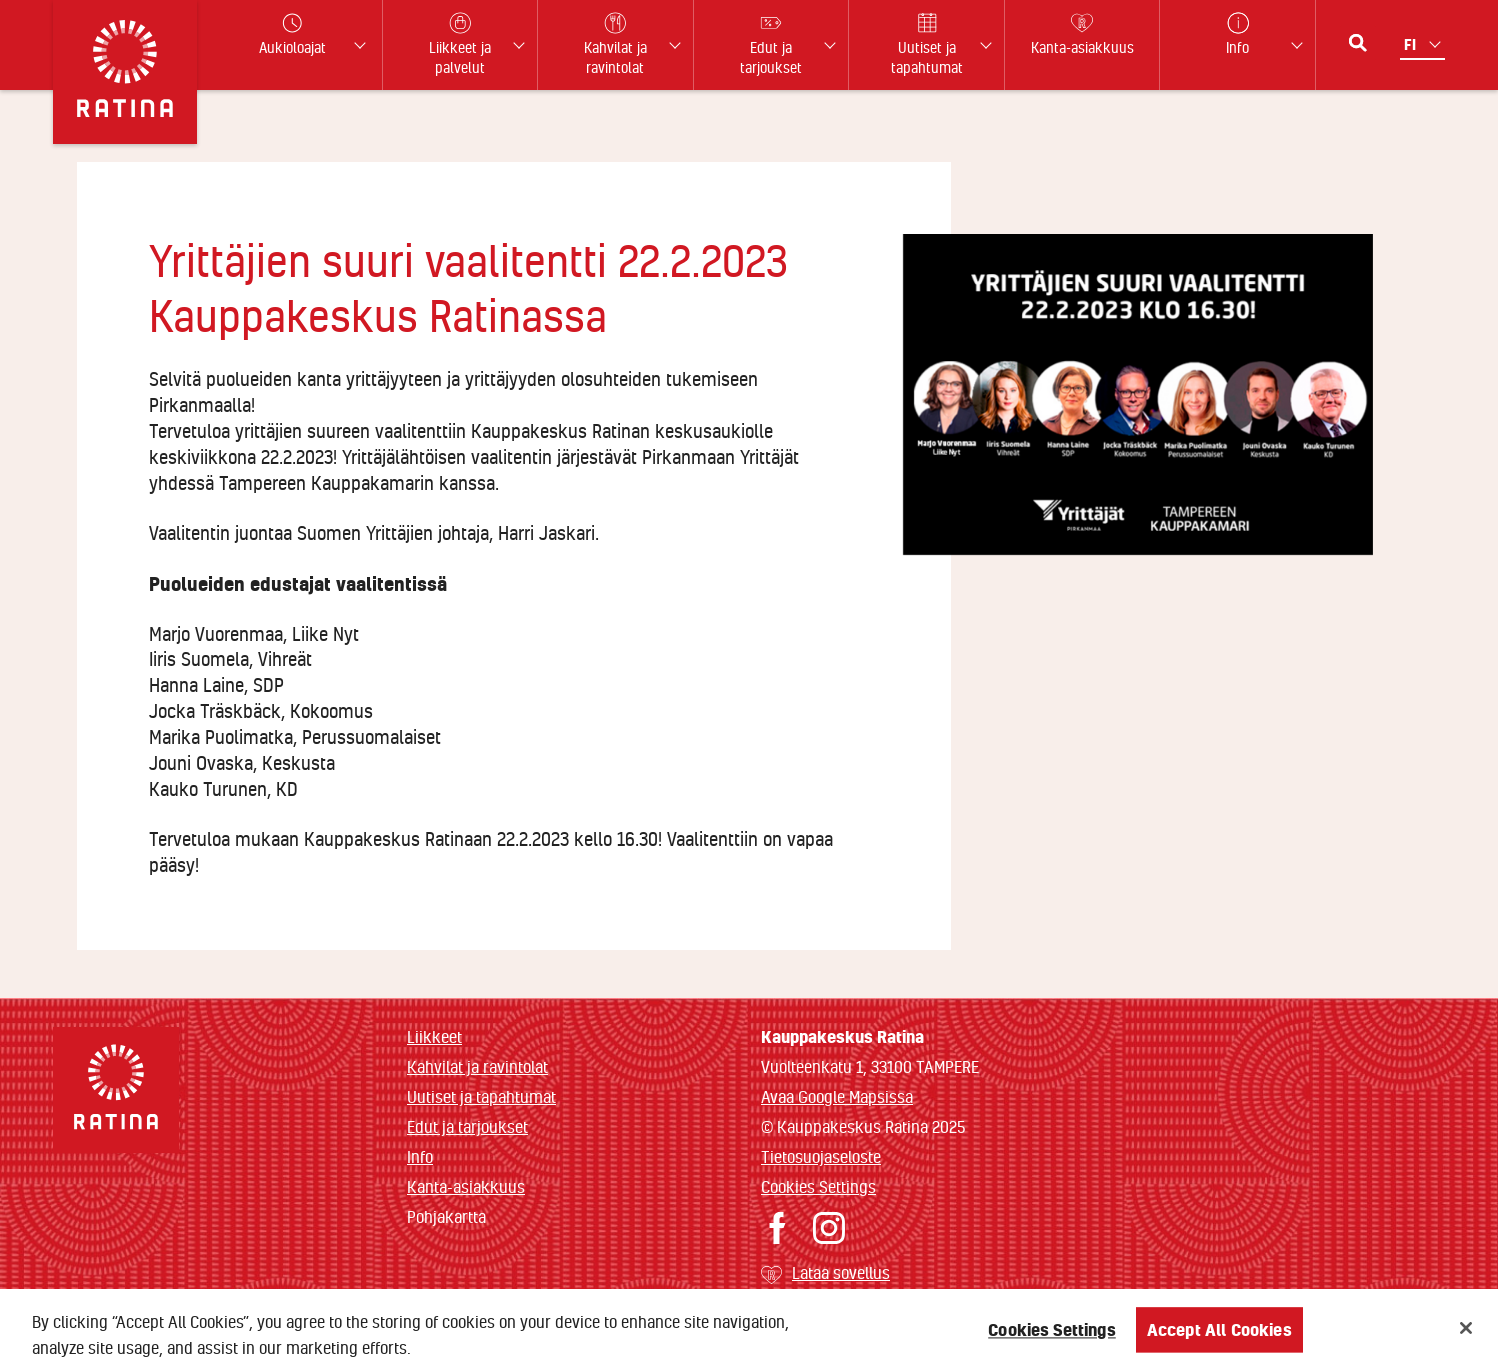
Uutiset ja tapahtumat (481, 1096)
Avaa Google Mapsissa (837, 1096)
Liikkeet (434, 1036)
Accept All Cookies (1219, 1334)
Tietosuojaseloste (821, 1156)
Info (420, 1156)
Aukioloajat (292, 34)
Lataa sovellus (841, 1272)
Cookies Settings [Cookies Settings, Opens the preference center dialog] (1052, 1334)
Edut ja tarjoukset (467, 1126)
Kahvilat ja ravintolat (477, 1066)
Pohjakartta (446, 1217)
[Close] (1466, 1333)
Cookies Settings (818, 1186)
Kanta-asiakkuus (466, 1186)
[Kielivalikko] (1424, 44)
